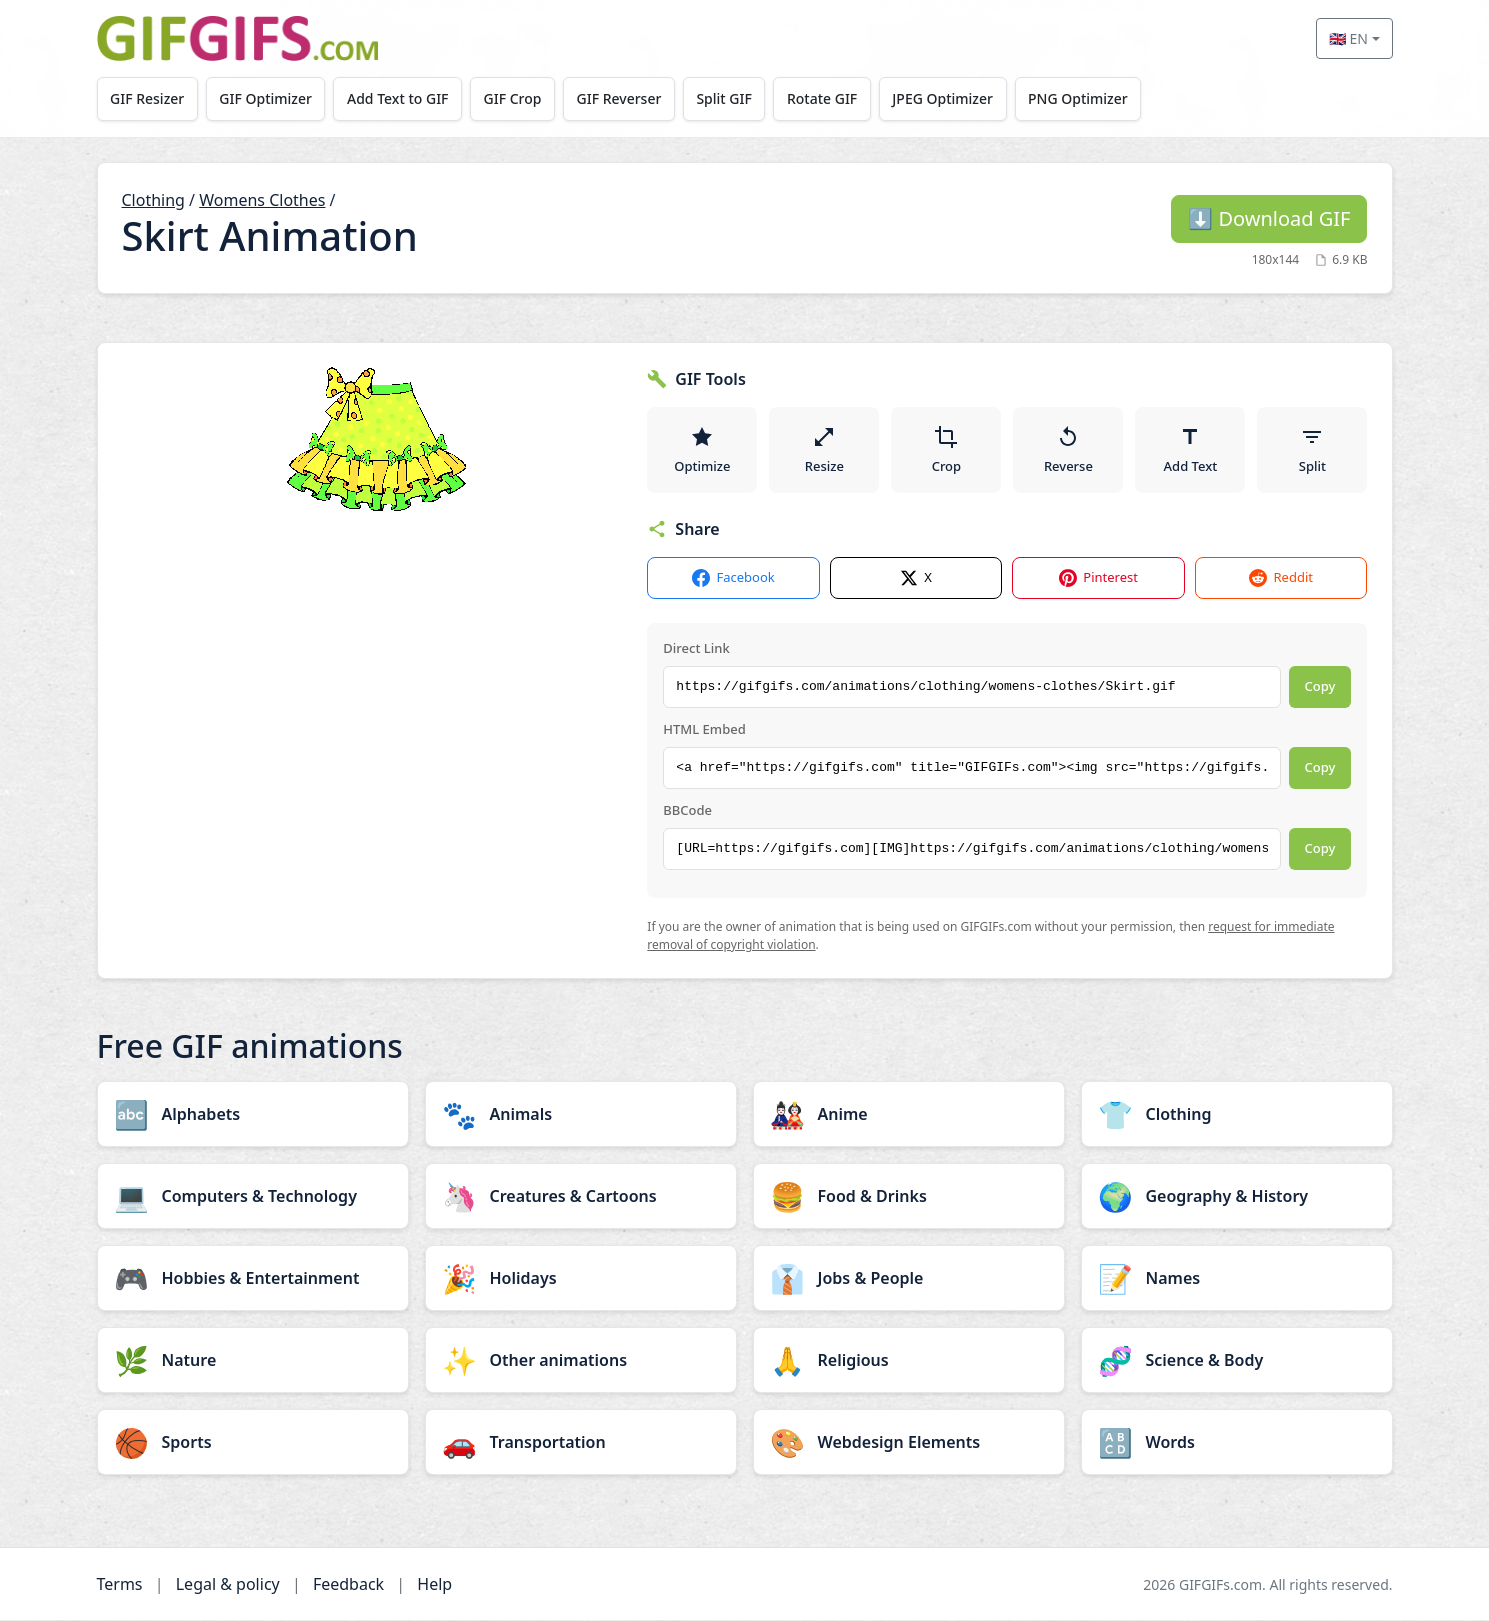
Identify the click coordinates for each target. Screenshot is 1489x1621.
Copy (1320, 688)
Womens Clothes (262, 200)
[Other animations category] (581, 1361)
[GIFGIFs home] (238, 38)
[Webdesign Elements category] (909, 1443)
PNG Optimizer (1083, 98)
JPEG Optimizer (947, 98)
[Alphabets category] (253, 1115)
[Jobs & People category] (909, 1279)
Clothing (153, 200)
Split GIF (727, 98)
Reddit (1280, 579)
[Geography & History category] (1237, 1197)
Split (1312, 450)
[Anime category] (909, 1115)
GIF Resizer (147, 98)
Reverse (1068, 450)
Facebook (733, 579)
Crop (947, 450)
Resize (824, 450)
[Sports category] (253, 1443)
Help (434, 1585)
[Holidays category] (581, 1279)
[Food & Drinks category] (909, 1197)
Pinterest (1098, 579)
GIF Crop (515, 98)
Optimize (702, 450)
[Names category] (1237, 1279)
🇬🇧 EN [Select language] (1348, 38)
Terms (120, 1585)
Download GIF (1269, 218)
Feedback (348, 1585)
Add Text (1191, 450)
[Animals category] (581, 1115)
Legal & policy (228, 1585)
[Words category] (1237, 1443)
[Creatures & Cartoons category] (581, 1197)
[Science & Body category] (1237, 1361)
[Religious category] (909, 1361)
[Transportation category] (581, 1443)
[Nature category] (253, 1361)
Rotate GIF (826, 98)
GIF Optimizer (266, 98)
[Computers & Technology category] (253, 1197)
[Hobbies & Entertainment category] (253, 1279)
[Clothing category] (1237, 1115)
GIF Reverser (621, 98)
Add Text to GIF (399, 98)
